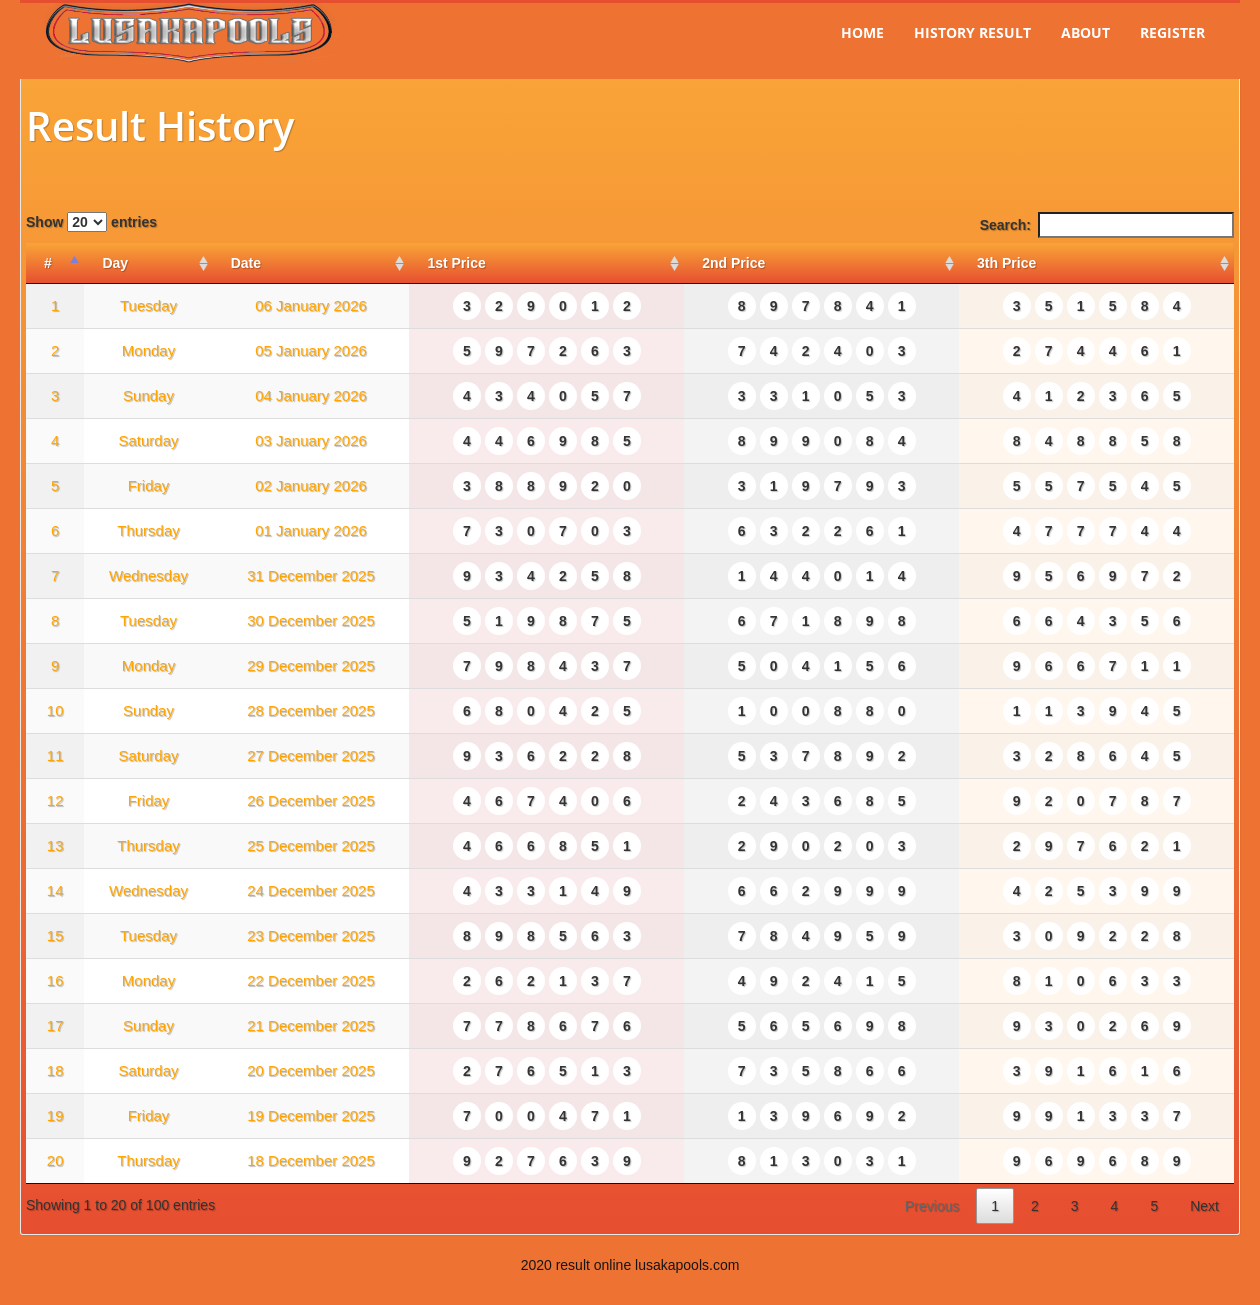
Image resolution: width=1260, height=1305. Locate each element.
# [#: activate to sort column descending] (48, 263)
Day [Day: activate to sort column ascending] (115, 263)
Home (862, 32)
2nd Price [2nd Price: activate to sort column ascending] (733, 263)
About (1085, 32)
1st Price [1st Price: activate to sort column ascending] (456, 263)
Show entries (91, 222)
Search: (1107, 225)
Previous (932, 1206)
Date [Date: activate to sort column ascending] (246, 263)
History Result (972, 32)
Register (1172, 32)
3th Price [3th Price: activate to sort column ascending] (1006, 263)
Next (1204, 1206)
